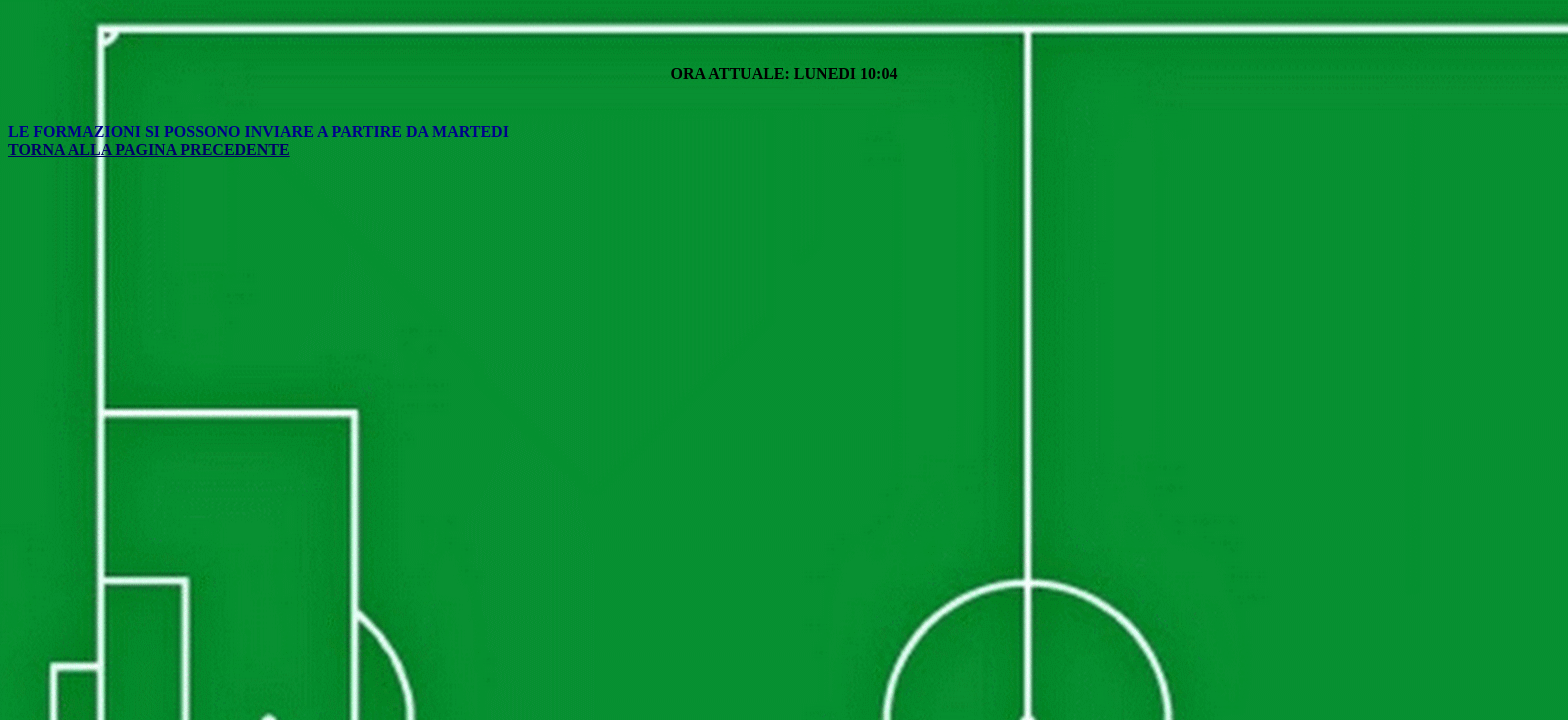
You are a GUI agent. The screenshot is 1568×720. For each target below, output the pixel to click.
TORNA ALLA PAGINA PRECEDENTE (149, 149)
